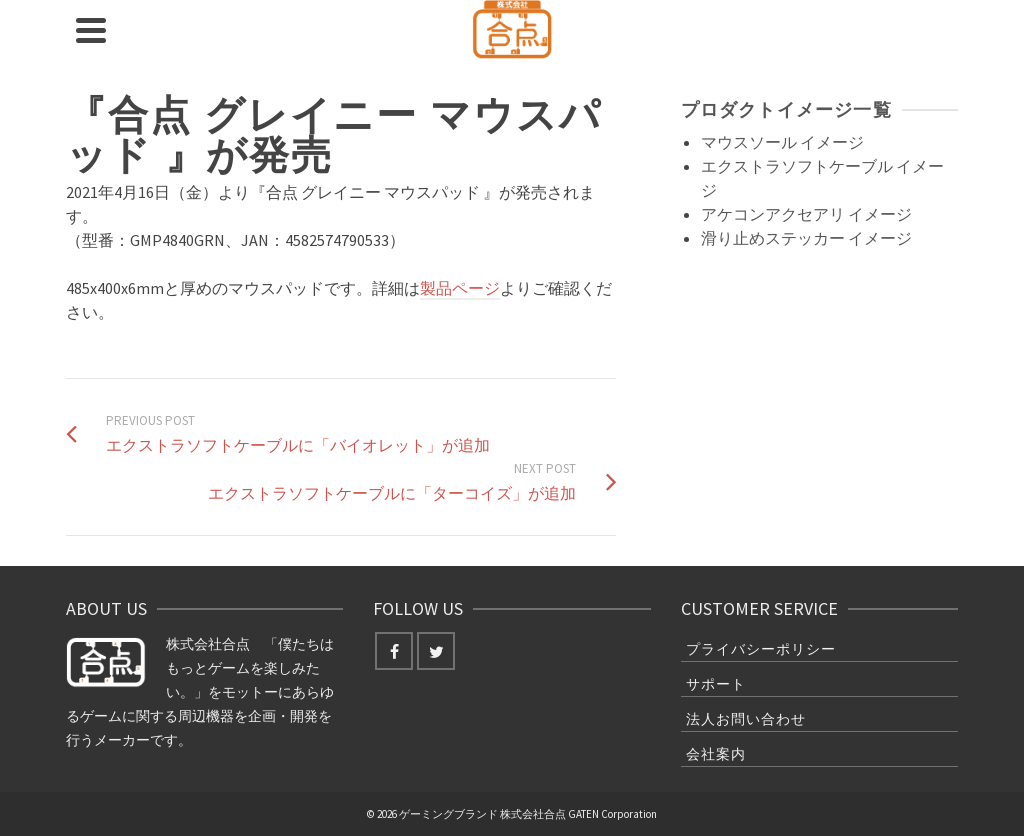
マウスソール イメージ (782, 142)
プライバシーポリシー (761, 649)
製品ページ (460, 288)
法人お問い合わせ (746, 719)
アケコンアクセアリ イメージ (806, 214)
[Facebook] (394, 651)
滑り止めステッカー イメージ (806, 238)
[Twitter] (436, 651)
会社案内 (716, 754)
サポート (716, 684)
